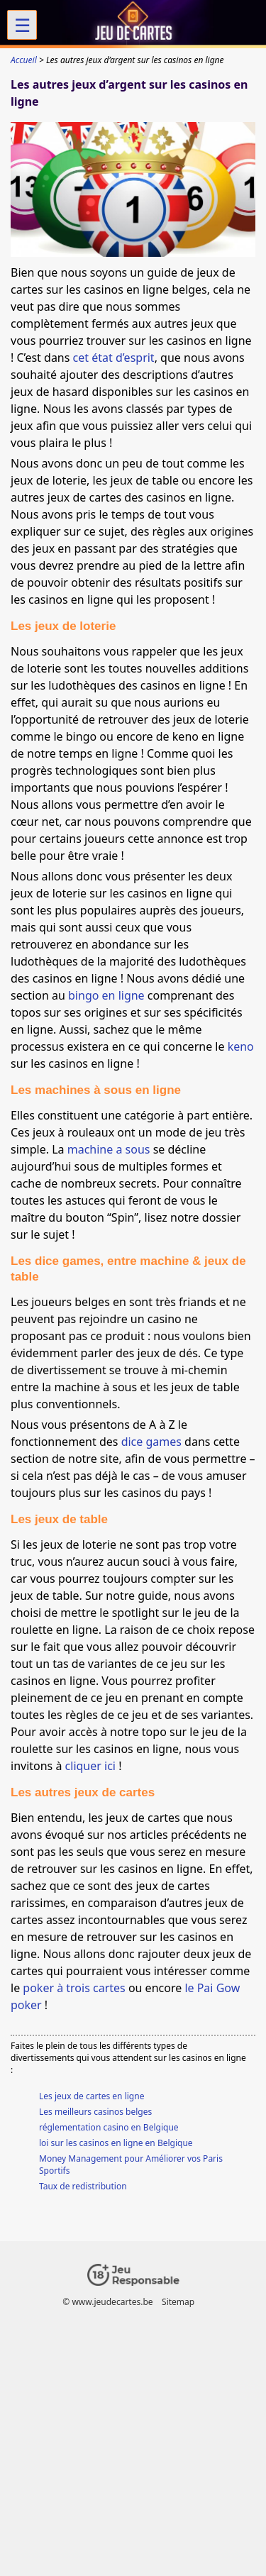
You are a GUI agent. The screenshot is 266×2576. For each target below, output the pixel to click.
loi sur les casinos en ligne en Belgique (116, 2143)
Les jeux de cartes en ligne (91, 2096)
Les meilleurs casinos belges (95, 2112)
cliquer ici (90, 1766)
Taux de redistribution (83, 2186)
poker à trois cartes (74, 1988)
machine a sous (108, 1149)
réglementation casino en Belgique (109, 2127)
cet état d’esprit (114, 357)
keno (241, 1046)
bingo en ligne (106, 995)
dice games (151, 1441)
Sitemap (178, 2302)
